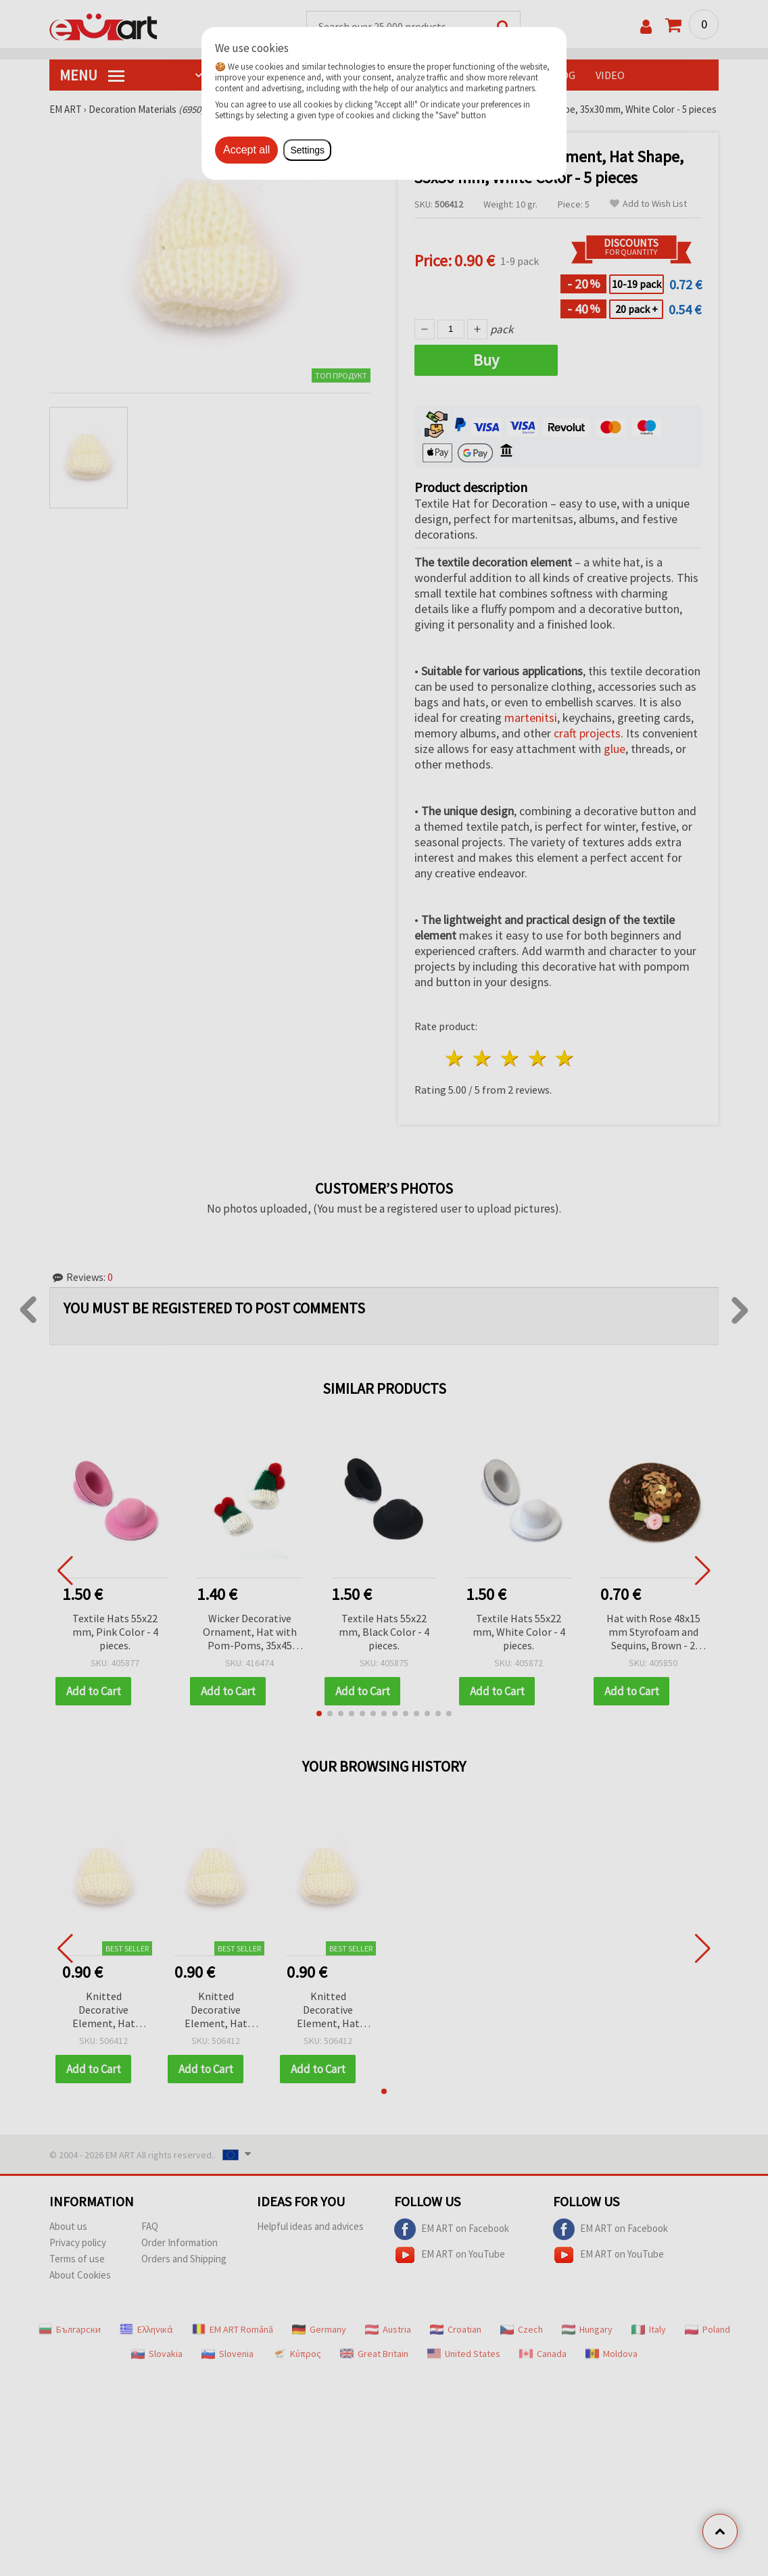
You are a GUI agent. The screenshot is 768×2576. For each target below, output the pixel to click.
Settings (307, 150)
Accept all (246, 149)
